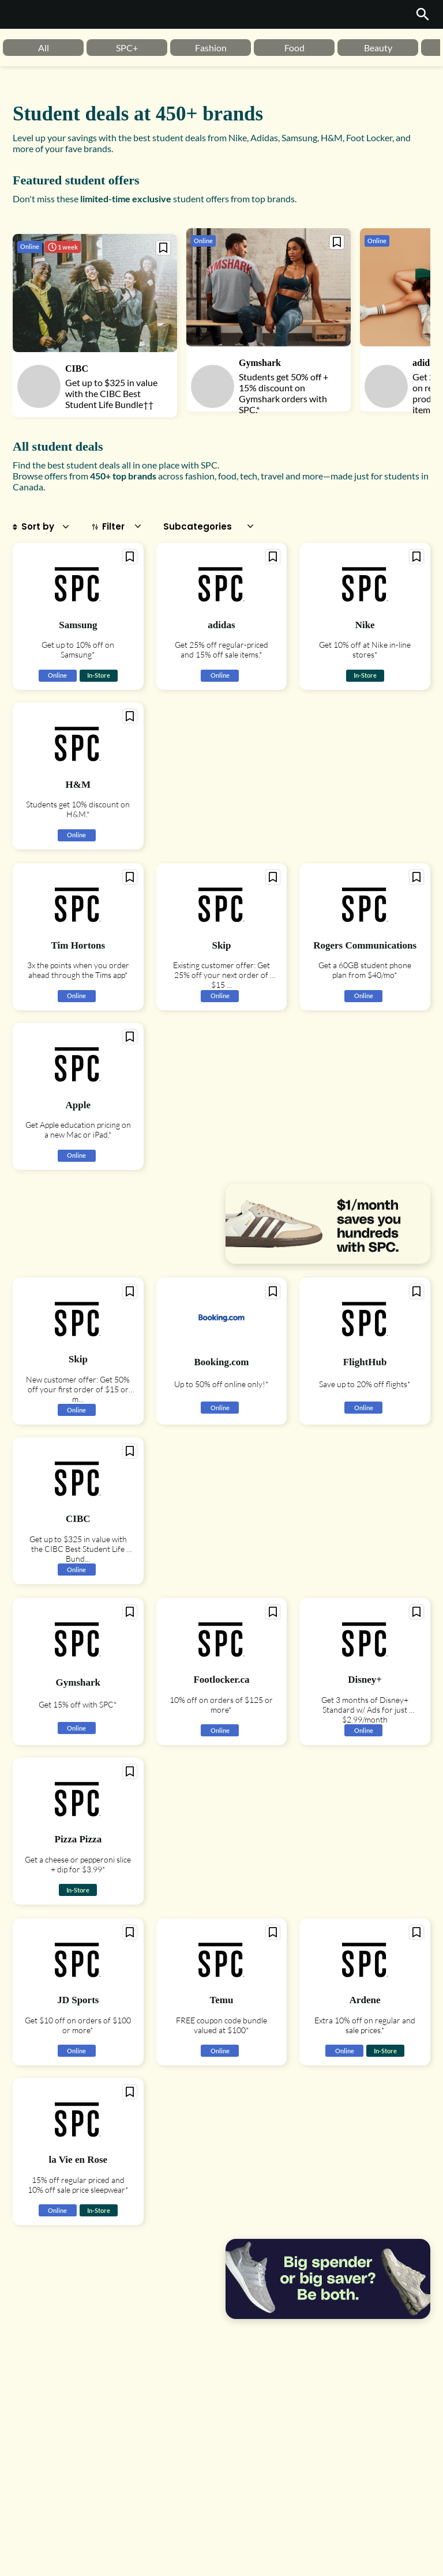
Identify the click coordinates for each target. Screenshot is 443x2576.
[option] (43, 47)
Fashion (211, 47)
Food (294, 47)
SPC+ (127, 47)
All (43, 47)
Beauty (378, 47)
